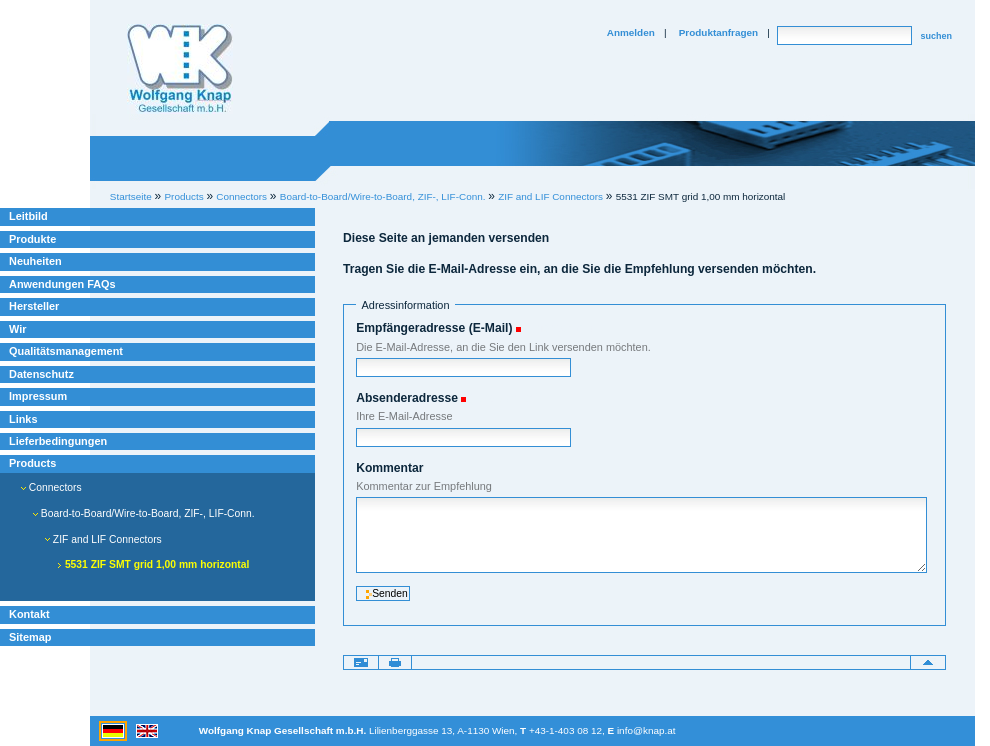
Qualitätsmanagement (66, 351)
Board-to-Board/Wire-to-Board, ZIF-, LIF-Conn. (383, 196)
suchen (936, 36)
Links (23, 419)
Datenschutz (41, 374)
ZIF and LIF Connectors (550, 196)
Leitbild (28, 216)
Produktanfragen (718, 32)
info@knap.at (646, 730)
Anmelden (631, 32)
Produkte (32, 239)
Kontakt (29, 614)
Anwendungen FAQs (62, 284)
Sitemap (30, 637)
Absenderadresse (407, 398)
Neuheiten (35, 261)
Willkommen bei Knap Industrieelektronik (180, 69)
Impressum (38, 396)
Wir (17, 329)
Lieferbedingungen (58, 441)
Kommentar (389, 468)
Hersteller (34, 306)
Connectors (51, 487)
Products (32, 463)
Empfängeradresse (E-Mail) (434, 328)
